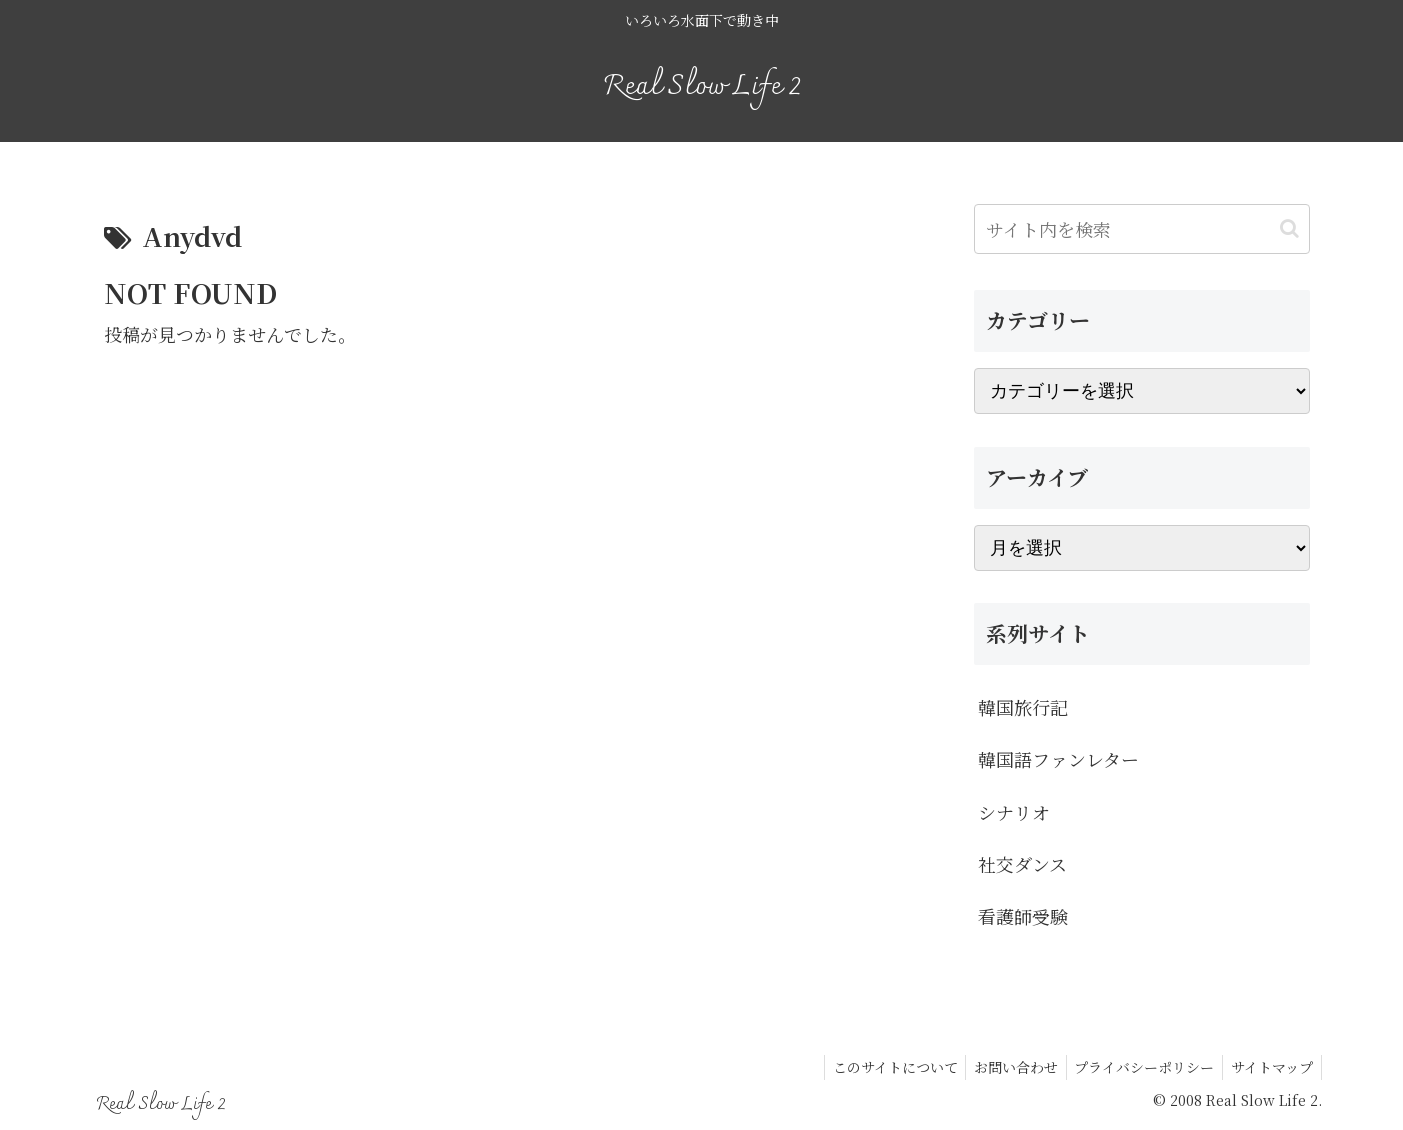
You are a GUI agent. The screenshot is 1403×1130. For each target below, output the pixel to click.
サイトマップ (1270, 1067)
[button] (1289, 228)
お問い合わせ (1005, 1067)
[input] (1142, 229)
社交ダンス (1022, 864)
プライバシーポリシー (1138, 1067)
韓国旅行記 (1023, 707)
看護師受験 (1023, 916)
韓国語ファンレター (1058, 759)
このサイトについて (879, 1067)
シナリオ (1014, 812)
